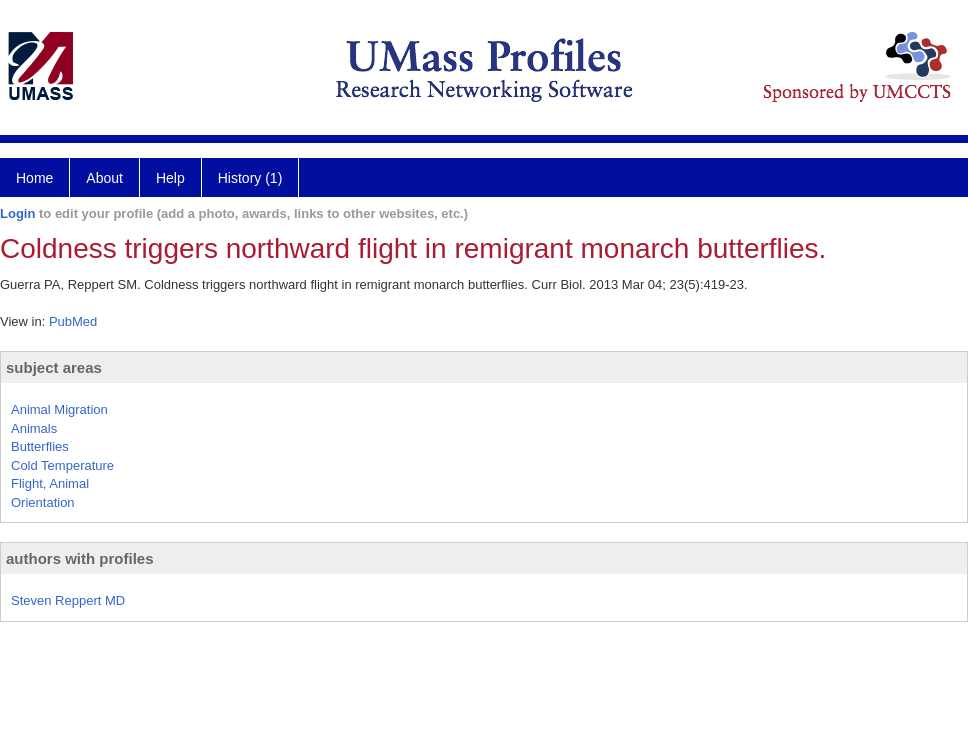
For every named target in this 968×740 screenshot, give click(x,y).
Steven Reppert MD (68, 600)
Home (34, 178)
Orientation (43, 502)
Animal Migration (59, 409)
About (104, 178)
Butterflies (40, 446)
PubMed (73, 321)
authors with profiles (80, 558)
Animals (34, 428)
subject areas (54, 367)
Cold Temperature (62, 465)
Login (17, 213)
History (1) (250, 178)
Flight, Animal (50, 483)
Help (170, 178)
